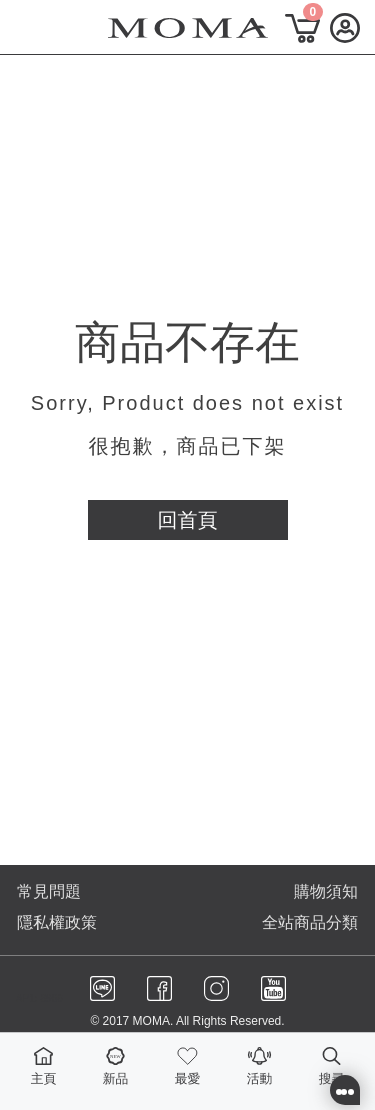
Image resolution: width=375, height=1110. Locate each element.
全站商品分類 (310, 922)
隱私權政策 (57, 922)
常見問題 (49, 891)
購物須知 (326, 891)
